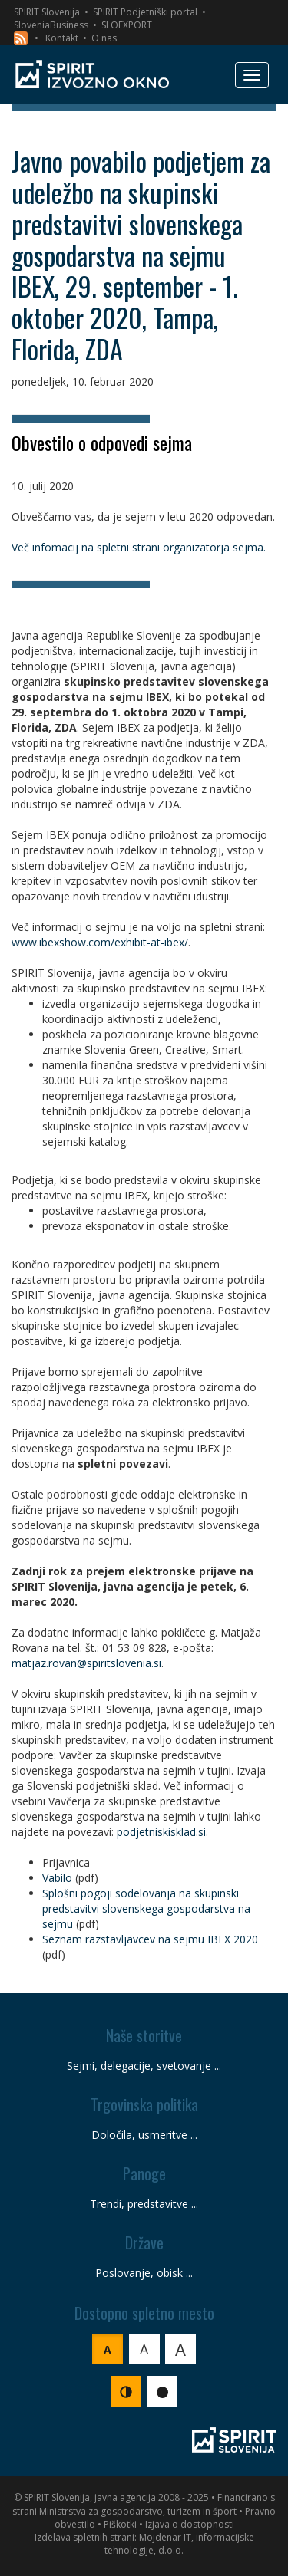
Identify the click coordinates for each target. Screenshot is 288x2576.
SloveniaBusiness (51, 24)
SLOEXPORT (126, 24)
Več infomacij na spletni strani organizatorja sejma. (139, 547)
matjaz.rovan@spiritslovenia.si (86, 1663)
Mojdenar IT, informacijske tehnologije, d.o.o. (179, 2544)
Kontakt (61, 37)
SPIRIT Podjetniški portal (145, 11)
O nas (104, 37)
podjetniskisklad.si (161, 1831)
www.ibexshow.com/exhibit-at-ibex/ (100, 942)
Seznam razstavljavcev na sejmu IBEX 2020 (150, 1939)
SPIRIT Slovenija (47, 11)
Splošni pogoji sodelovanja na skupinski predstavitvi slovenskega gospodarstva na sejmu (146, 1908)
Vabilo (57, 1877)
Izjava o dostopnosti (189, 2524)
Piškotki (120, 2524)
